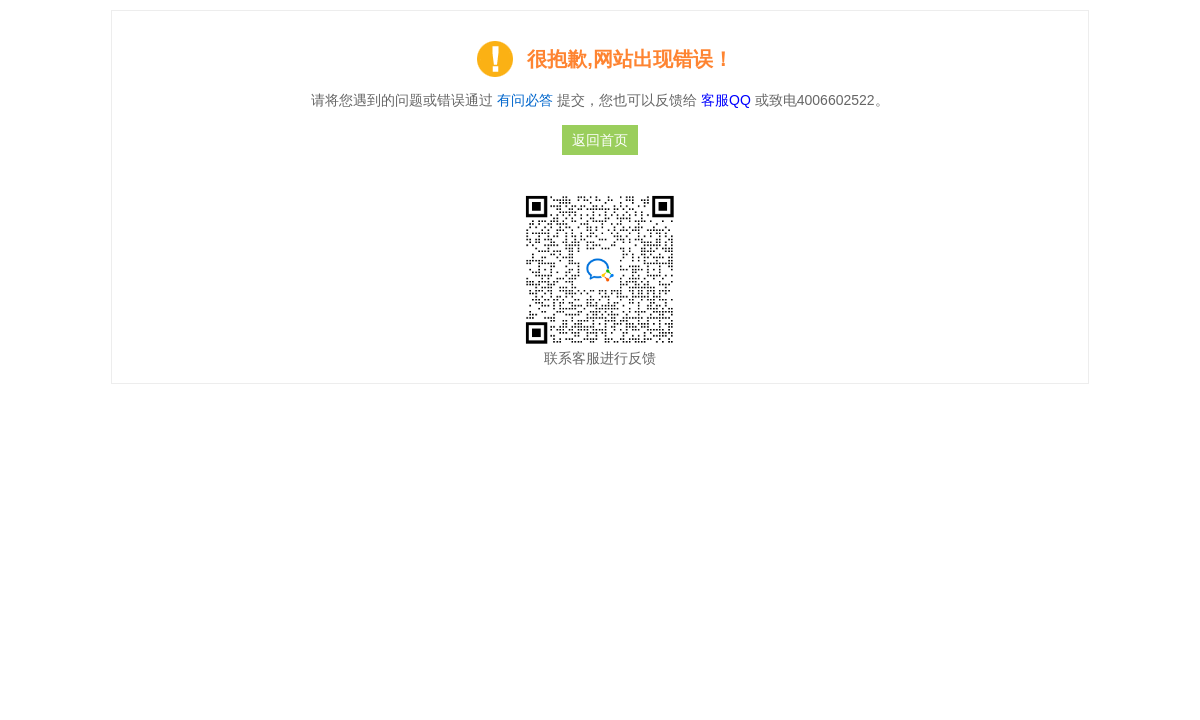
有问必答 (525, 100)
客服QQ (728, 100)
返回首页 (600, 140)
